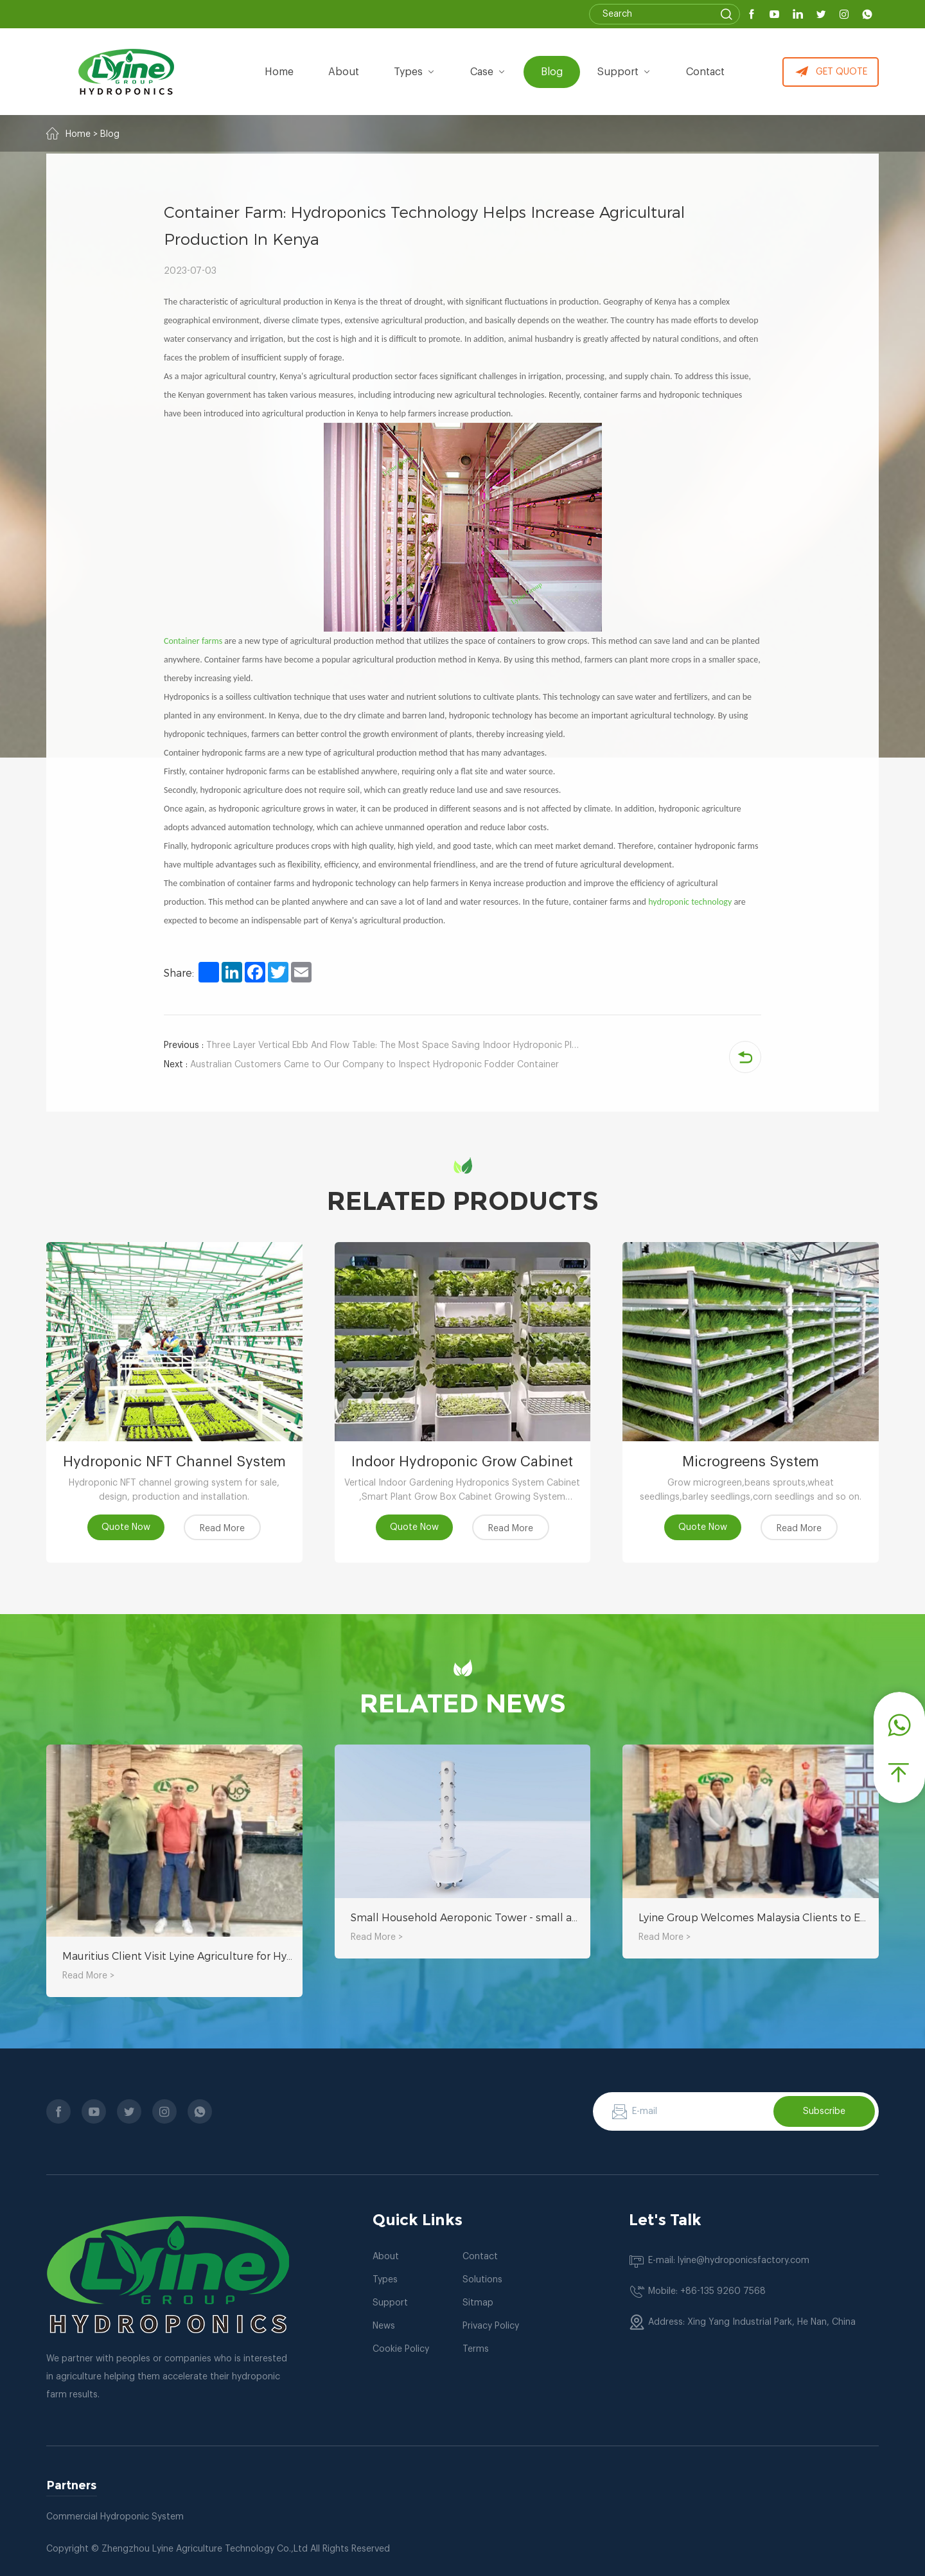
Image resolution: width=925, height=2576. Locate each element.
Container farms (193, 640)
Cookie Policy (401, 2349)
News (384, 2326)
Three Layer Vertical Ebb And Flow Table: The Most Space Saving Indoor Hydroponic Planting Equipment (373, 1045)
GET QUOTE (831, 72)
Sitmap (478, 2302)
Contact (705, 72)
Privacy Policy (491, 2326)
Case (488, 72)
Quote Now (125, 1527)
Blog (552, 72)
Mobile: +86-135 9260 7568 (707, 2291)
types (415, 72)
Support (624, 72)
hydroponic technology (690, 901)
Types (385, 2279)
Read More (222, 1528)
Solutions (482, 2279)
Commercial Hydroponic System (115, 2516)
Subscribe (824, 2111)
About (386, 2256)
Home (279, 72)
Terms (476, 2349)
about (343, 72)
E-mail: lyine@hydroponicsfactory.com (728, 2260)
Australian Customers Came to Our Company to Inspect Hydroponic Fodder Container (361, 1064)
